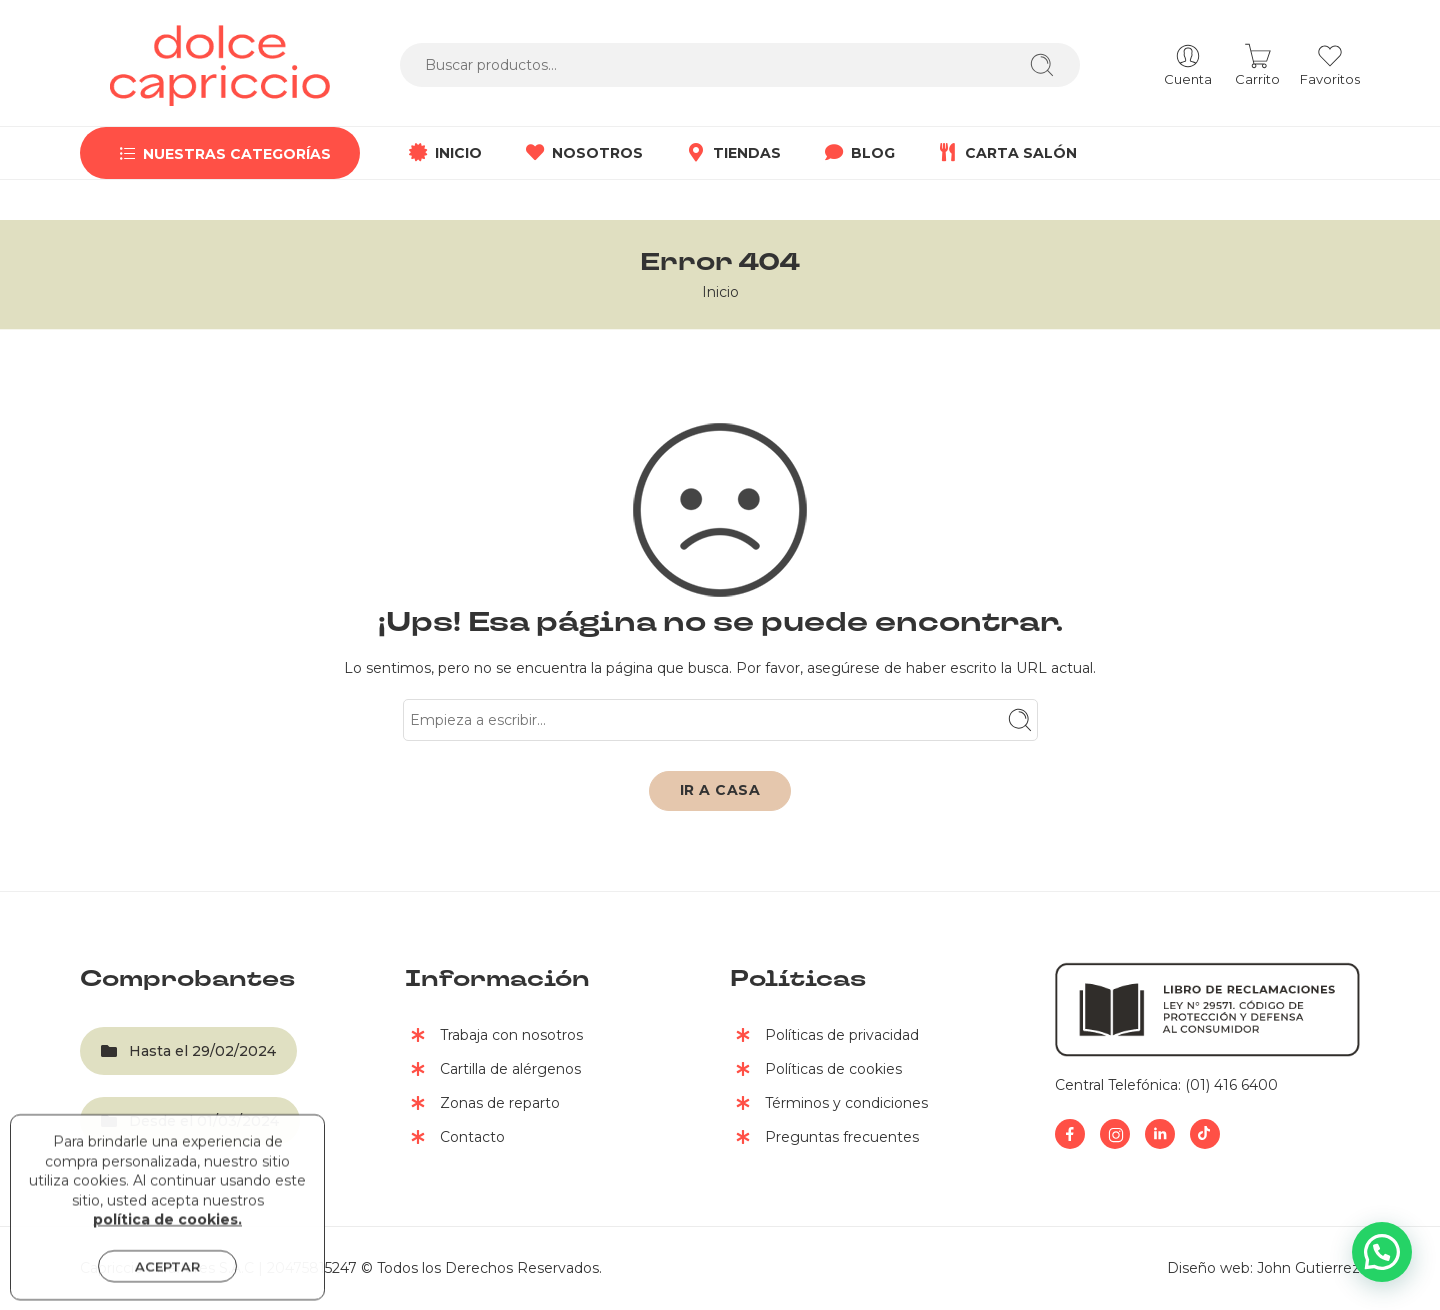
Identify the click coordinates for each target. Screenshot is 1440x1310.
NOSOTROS (582, 153)
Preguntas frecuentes (824, 1139)
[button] (1382, 1252)
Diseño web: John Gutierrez (1263, 1268)
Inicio (720, 292)
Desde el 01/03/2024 (190, 1121)
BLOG (858, 153)
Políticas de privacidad (824, 1037)
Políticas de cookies (816, 1071)
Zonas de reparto (482, 1105)
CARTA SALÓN (1006, 153)
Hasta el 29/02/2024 (188, 1051)
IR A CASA (720, 790)
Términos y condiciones (829, 1105)
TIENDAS (732, 153)
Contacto (455, 1139)
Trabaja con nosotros (494, 1037)
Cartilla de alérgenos (493, 1071)
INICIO (443, 153)
